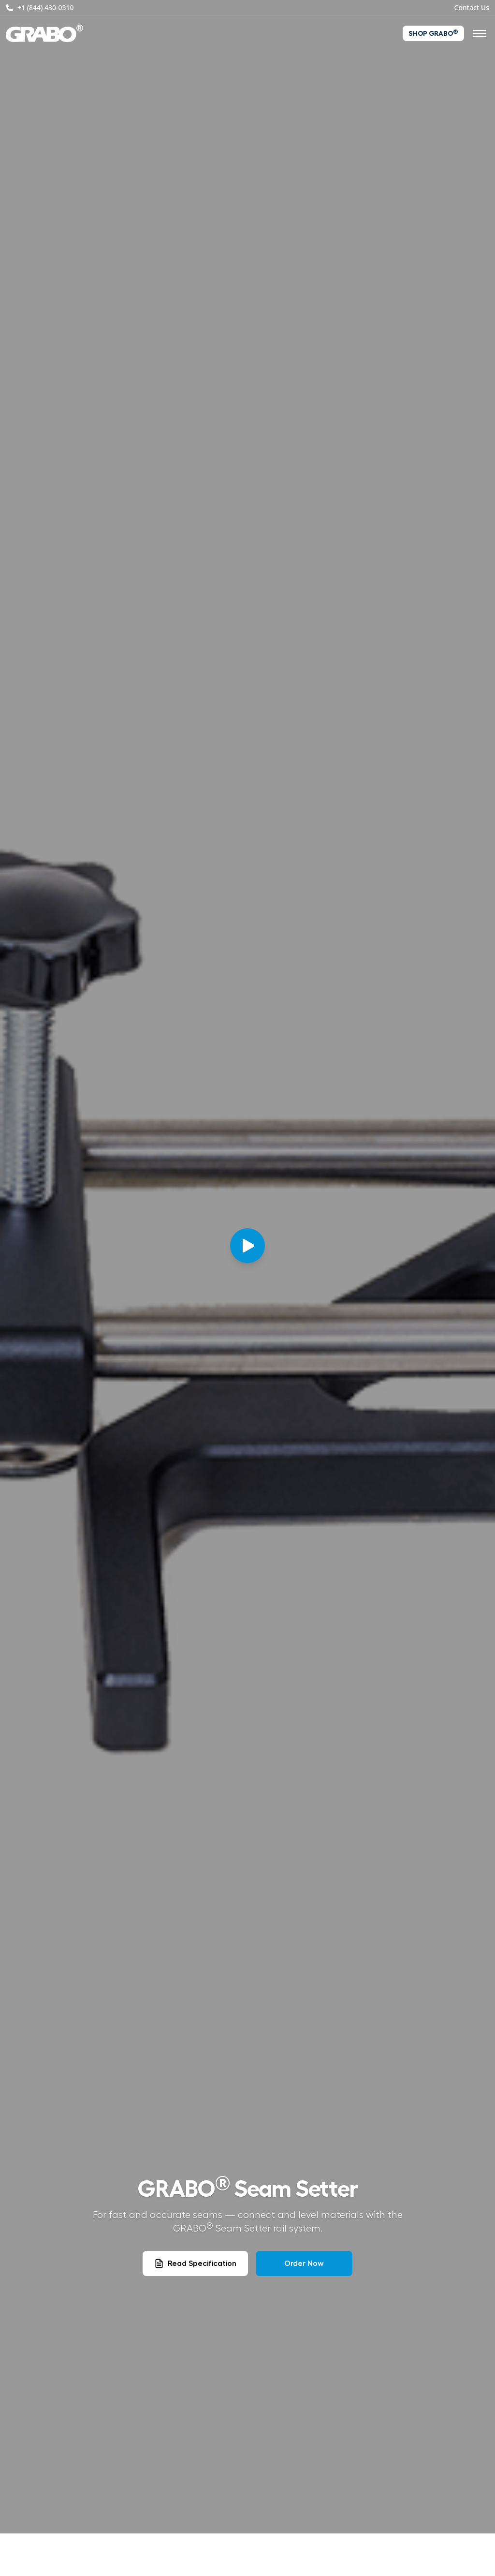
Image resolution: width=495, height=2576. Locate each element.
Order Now (304, 2263)
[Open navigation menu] (479, 33)
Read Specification (195, 2263)
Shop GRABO (433, 33)
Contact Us (471, 7)
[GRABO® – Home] (44, 33)
